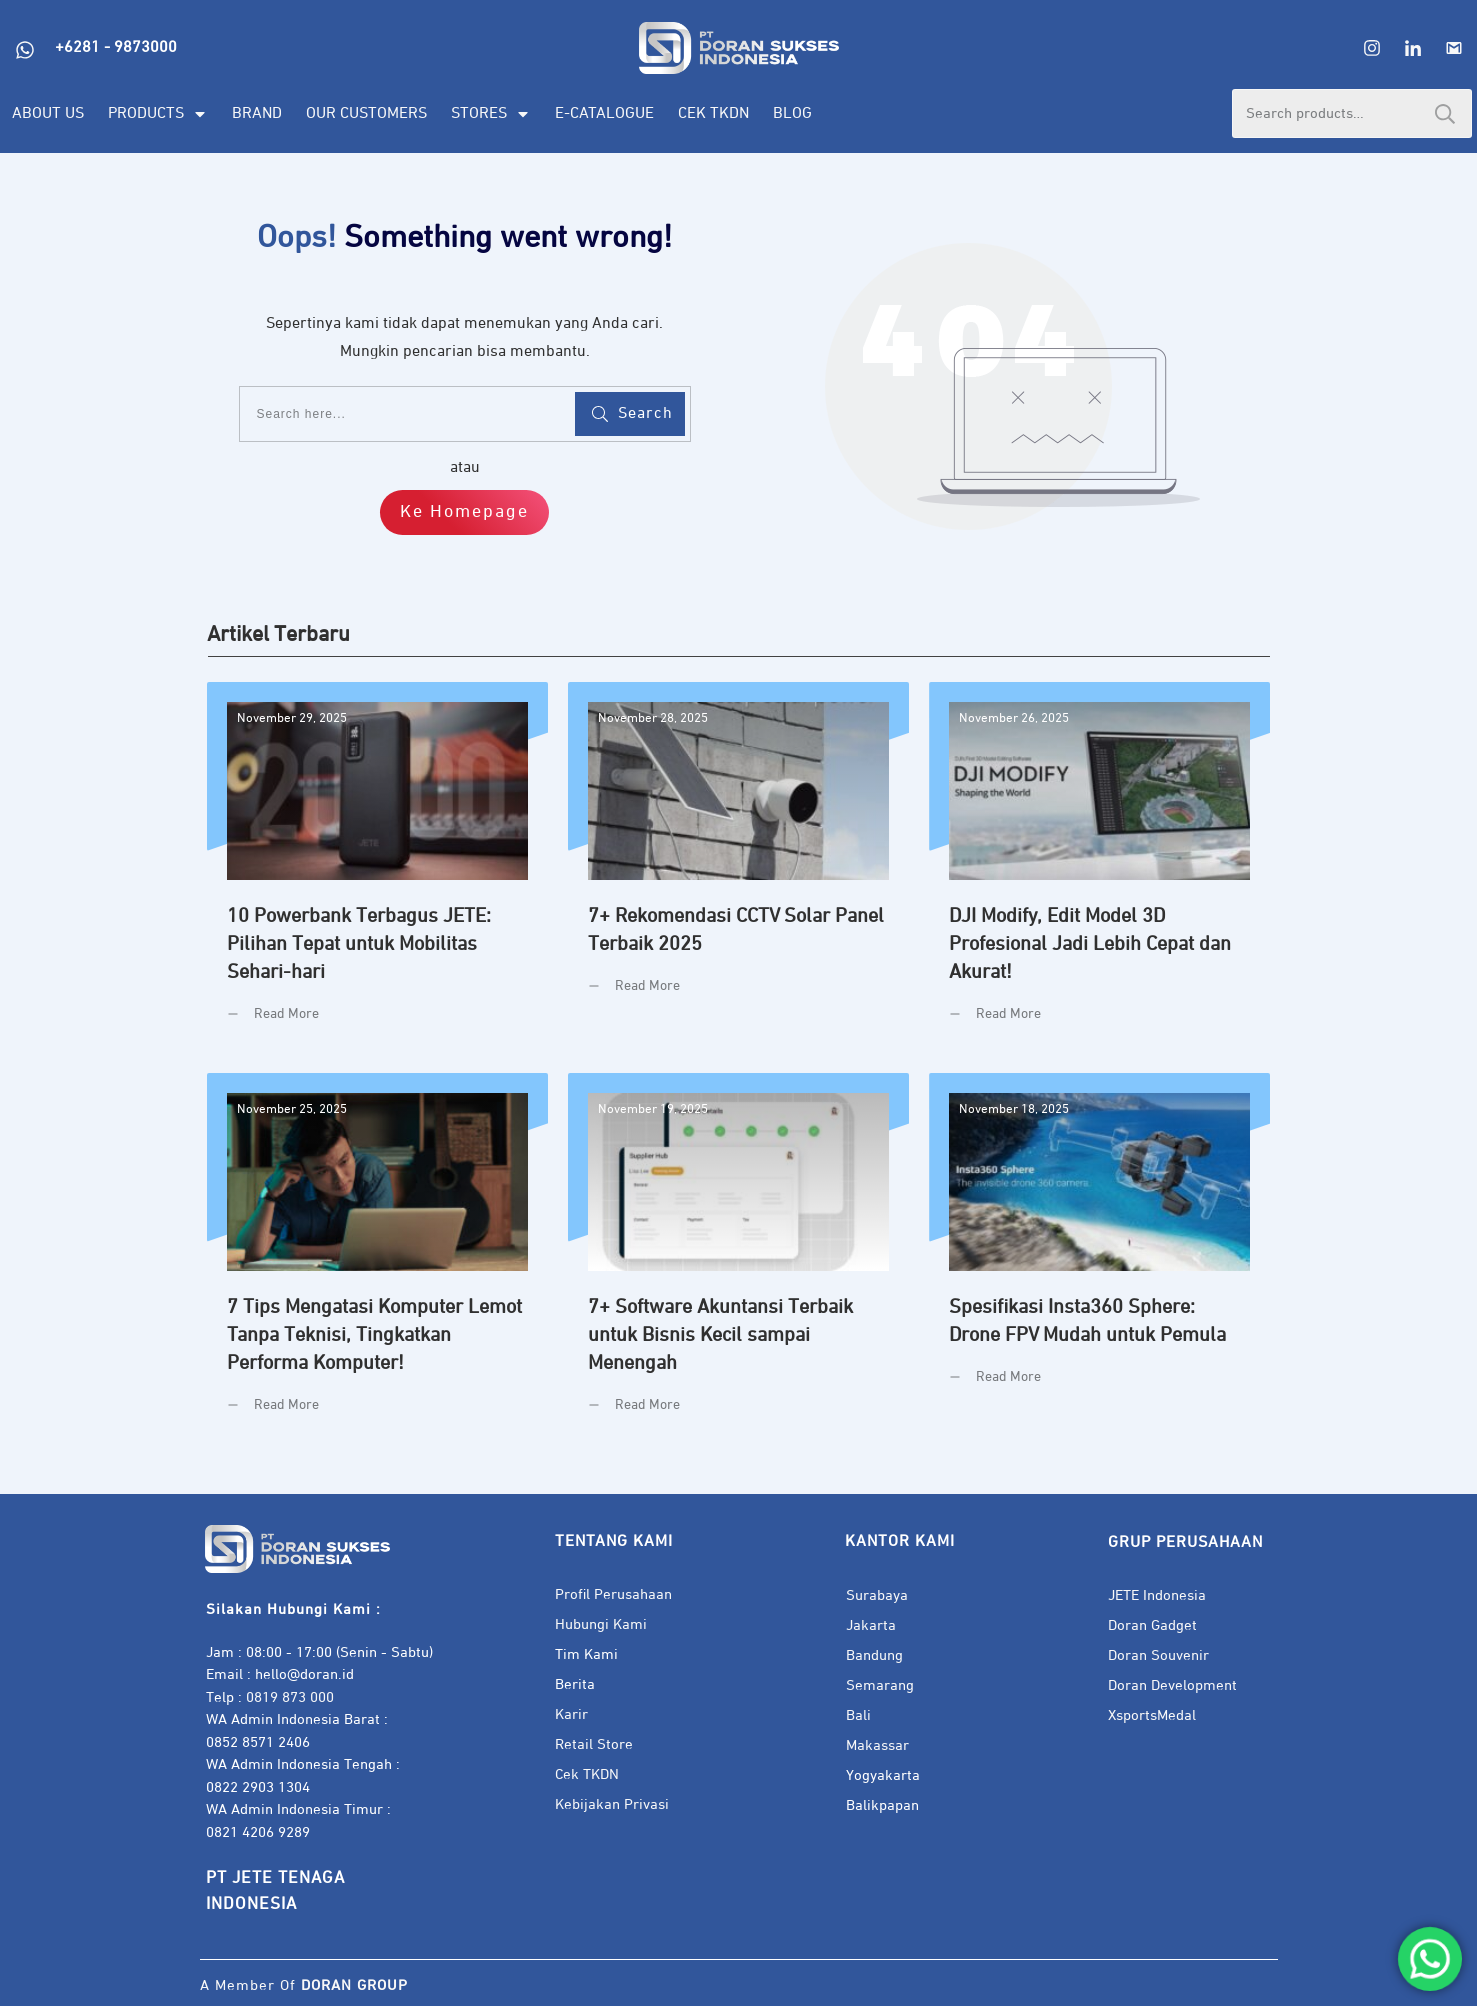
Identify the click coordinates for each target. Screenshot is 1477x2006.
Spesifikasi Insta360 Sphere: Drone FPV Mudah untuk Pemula (1099, 1258)
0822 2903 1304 (258, 1787)
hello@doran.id (304, 1674)
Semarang (880, 1685)
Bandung (874, 1655)
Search (1445, 113)
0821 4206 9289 (258, 1832)
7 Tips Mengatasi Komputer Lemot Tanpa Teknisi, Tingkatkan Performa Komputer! (377, 1258)
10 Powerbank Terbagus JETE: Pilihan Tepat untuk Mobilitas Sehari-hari (377, 867)
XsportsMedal (1152, 1715)
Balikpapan (882, 1805)
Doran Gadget (1152, 1625)
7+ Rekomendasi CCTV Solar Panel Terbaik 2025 (738, 867)
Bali (858, 1715)
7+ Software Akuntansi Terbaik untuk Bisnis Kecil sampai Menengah (738, 1258)
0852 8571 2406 (258, 1742)
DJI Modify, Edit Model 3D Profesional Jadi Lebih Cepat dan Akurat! (1099, 867)
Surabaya (877, 1595)
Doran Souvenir (1158, 1655)
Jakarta (871, 1625)
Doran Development (1172, 1685)
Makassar (877, 1745)
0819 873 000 (290, 1697)
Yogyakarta (883, 1775)
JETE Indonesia (1157, 1595)
